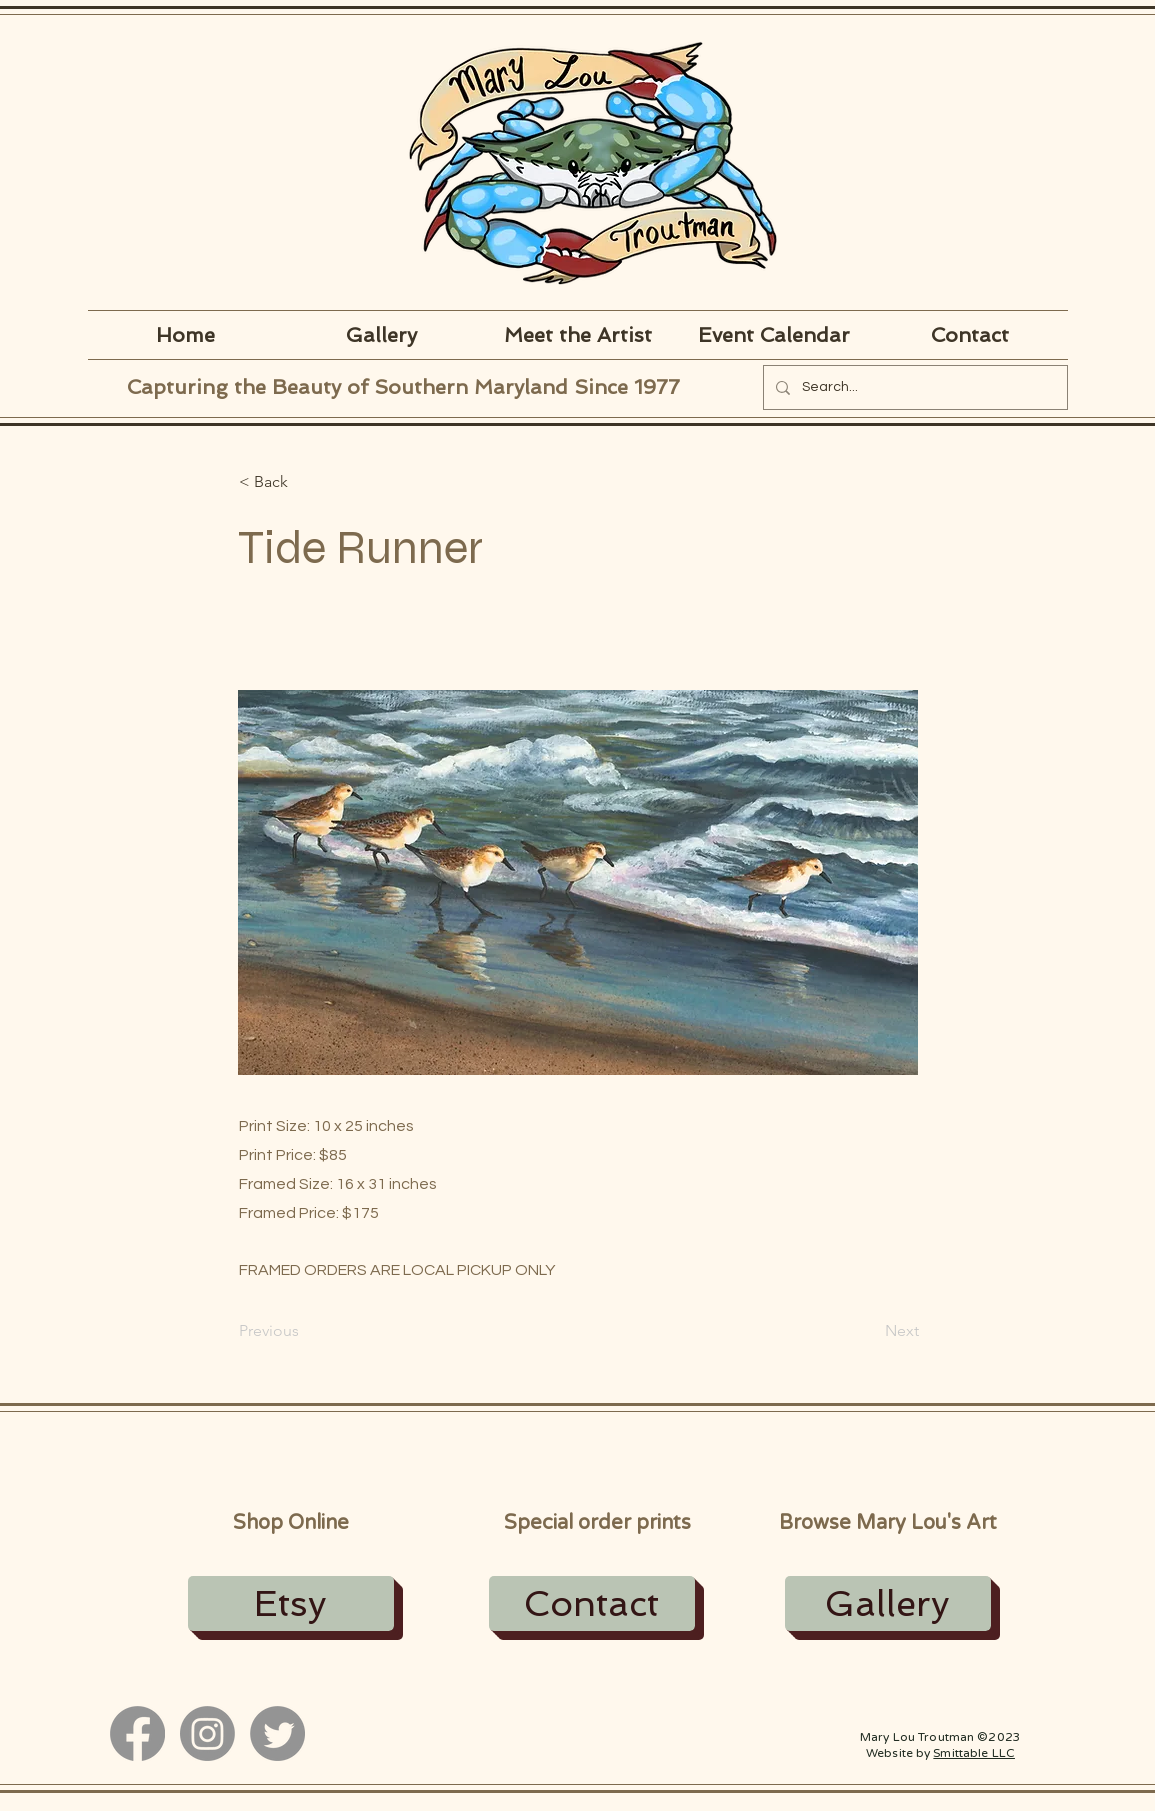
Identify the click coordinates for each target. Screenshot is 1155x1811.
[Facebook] (137, 1733)
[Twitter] (277, 1733)
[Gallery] (888, 1603)
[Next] (869, 1331)
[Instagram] (207, 1733)
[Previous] (305, 1331)
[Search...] (913, 387)
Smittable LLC (974, 1753)
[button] (305, 482)
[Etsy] (291, 1603)
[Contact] (592, 1603)
